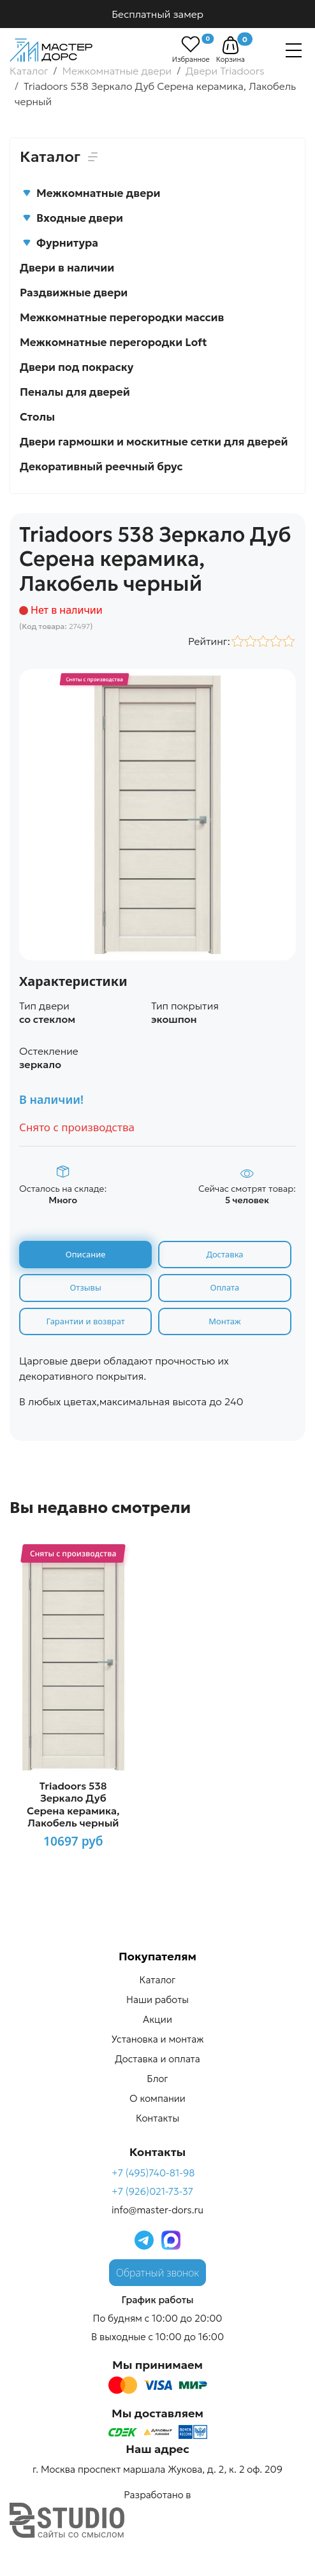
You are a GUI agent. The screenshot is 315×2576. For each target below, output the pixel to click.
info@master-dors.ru (157, 2210)
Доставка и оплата (157, 2059)
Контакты (157, 2118)
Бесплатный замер (157, 14)
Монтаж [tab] (224, 1321)
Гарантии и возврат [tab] (86, 1321)
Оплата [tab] (225, 1287)
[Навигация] (294, 50)
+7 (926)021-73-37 (152, 2191)
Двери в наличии (67, 268)
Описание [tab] (86, 1254)
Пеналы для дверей (75, 392)
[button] (230, 45)
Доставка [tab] (224, 1254)
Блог (157, 2079)
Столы (37, 417)
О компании (157, 2098)
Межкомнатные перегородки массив (122, 317)
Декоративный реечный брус (101, 466)
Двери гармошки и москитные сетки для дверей (154, 442)
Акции (157, 2019)
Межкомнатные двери (91, 193)
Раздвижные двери (74, 293)
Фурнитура (60, 243)
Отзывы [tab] (85, 1287)
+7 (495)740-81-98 (153, 2173)
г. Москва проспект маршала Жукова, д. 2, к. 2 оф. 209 (157, 2469)
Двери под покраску (76, 367)
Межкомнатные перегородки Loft (113, 342)
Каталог (158, 1980)
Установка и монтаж (158, 2039)
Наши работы (157, 2000)
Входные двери (72, 218)
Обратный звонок (157, 2273)
